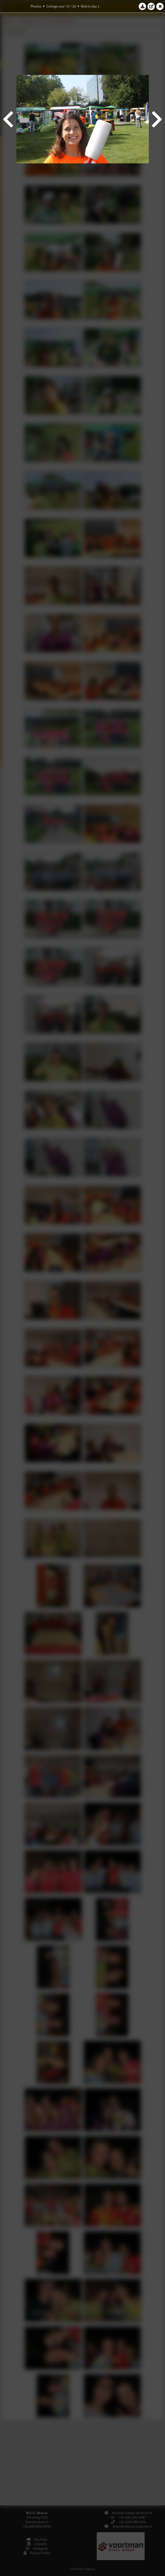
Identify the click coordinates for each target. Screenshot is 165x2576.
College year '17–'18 (61, 6)
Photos (36, 6)
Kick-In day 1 (90, 6)
